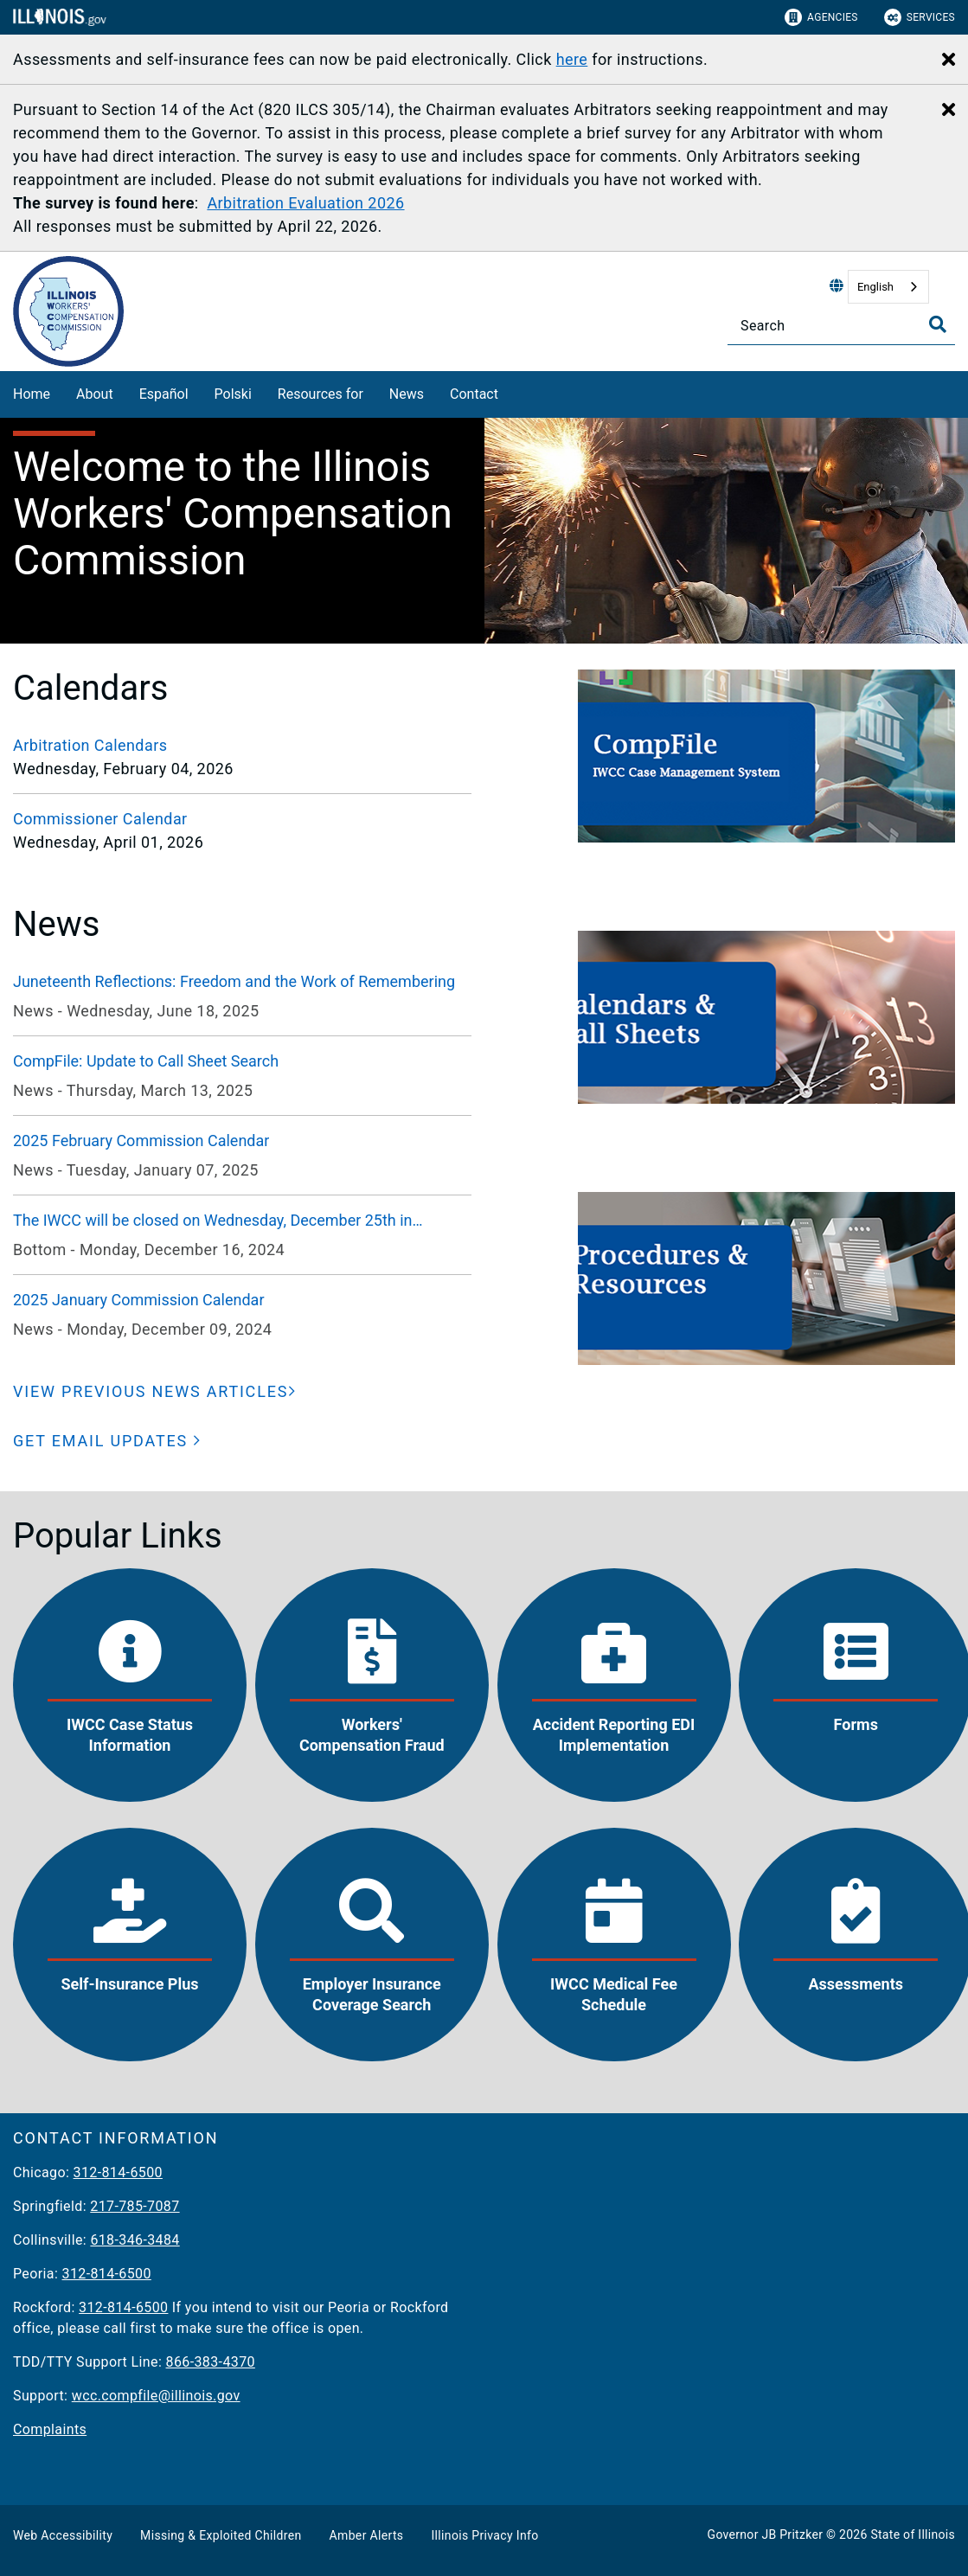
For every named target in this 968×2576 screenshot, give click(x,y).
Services (919, 17)
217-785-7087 (134, 2206)
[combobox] (888, 287)
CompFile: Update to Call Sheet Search (146, 1061)
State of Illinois (912, 2534)
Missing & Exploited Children (220, 2535)
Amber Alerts (367, 2535)
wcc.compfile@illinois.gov (156, 2395)
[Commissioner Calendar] (242, 818)
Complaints (50, 2429)
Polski (233, 394)
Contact (474, 394)
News (406, 394)
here (572, 59)
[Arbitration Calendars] (242, 745)
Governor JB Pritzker (766, 2534)
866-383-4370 (210, 2362)
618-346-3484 (134, 2240)
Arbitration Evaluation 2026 (305, 203)
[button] (107, 1440)
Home (31, 394)
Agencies (821, 17)
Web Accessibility (62, 2535)
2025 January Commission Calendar (139, 1300)
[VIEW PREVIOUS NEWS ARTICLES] (155, 1391)
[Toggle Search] (937, 324)
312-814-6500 (118, 2172)
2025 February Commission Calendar (141, 1140)
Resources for (320, 394)
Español (164, 394)
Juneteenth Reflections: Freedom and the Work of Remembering (234, 981)
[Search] (841, 325)
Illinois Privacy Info (484, 2535)
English (875, 286)
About (94, 394)
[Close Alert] (948, 60)
